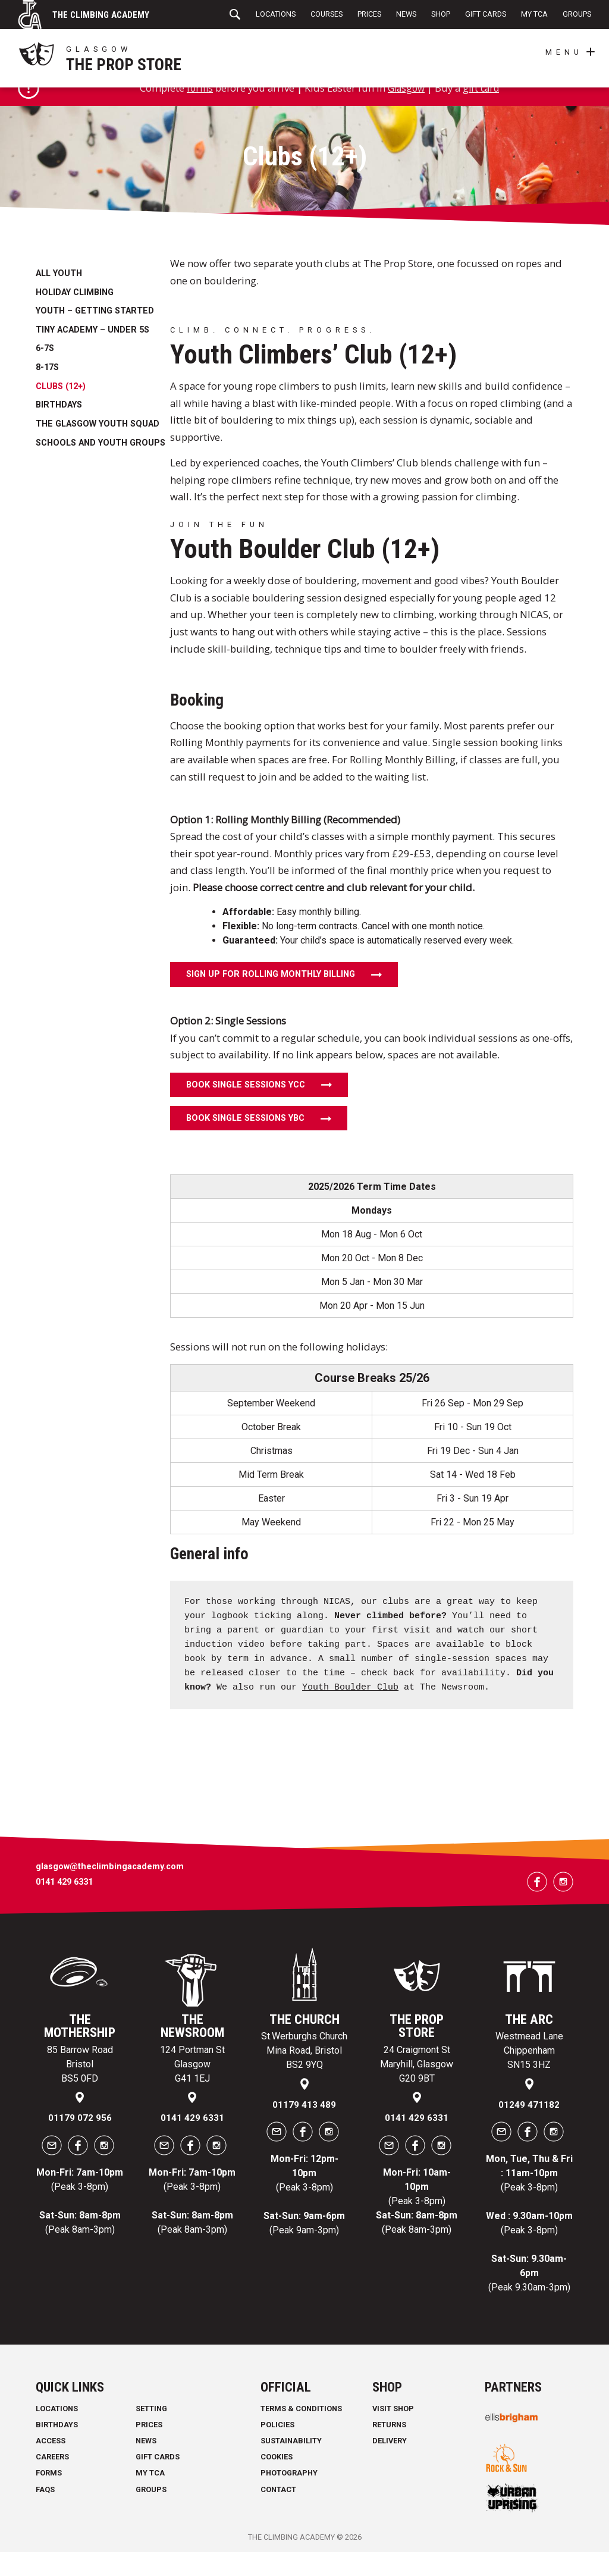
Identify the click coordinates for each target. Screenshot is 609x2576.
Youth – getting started (95, 335)
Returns (389, 2449)
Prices (369, 14)
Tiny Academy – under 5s (92, 354)
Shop (440, 14)
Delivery (389, 2465)
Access (50, 2465)
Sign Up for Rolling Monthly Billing (270, 999)
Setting (151, 2432)
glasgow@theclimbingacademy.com (110, 1891)
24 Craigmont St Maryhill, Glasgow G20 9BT (416, 2088)
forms (197, 112)
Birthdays (59, 429)
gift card (483, 112)
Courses (326, 14)
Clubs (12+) (61, 411)
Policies (277, 2449)
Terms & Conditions (301, 2432)
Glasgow (406, 112)
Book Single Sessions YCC (245, 1109)
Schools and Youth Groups (100, 467)
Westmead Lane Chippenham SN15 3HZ (529, 2075)
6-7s (45, 373)
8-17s (47, 392)
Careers (52, 2481)
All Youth (59, 298)
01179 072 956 (80, 2142)
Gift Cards (485, 14)
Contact (278, 2513)
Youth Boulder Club (350, 1712)
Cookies (276, 2481)
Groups (577, 14)
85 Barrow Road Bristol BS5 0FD (80, 2088)
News (406, 14)
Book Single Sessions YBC (245, 1142)
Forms (49, 2497)
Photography (289, 2497)
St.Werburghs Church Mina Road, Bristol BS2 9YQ (304, 2075)
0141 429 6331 (64, 1906)
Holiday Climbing (75, 317)
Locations (276, 14)
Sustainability (291, 2465)
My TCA (534, 14)
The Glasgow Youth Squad (97, 448)
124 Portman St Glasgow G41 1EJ (192, 2088)
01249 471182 (529, 2129)
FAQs (45, 2513)
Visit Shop (393, 2432)
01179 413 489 (304, 2129)
